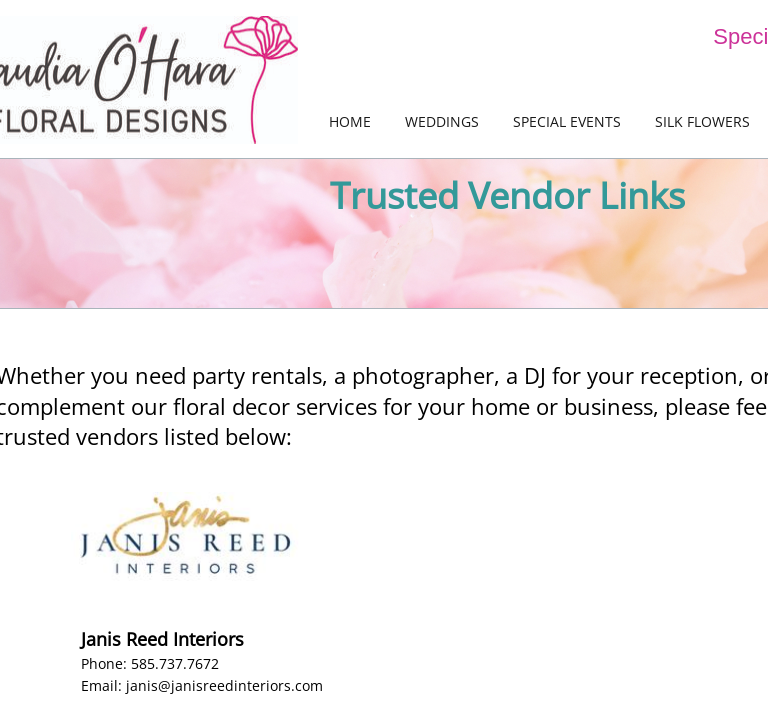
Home (350, 121)
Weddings (442, 121)
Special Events (567, 121)
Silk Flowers (702, 121)
